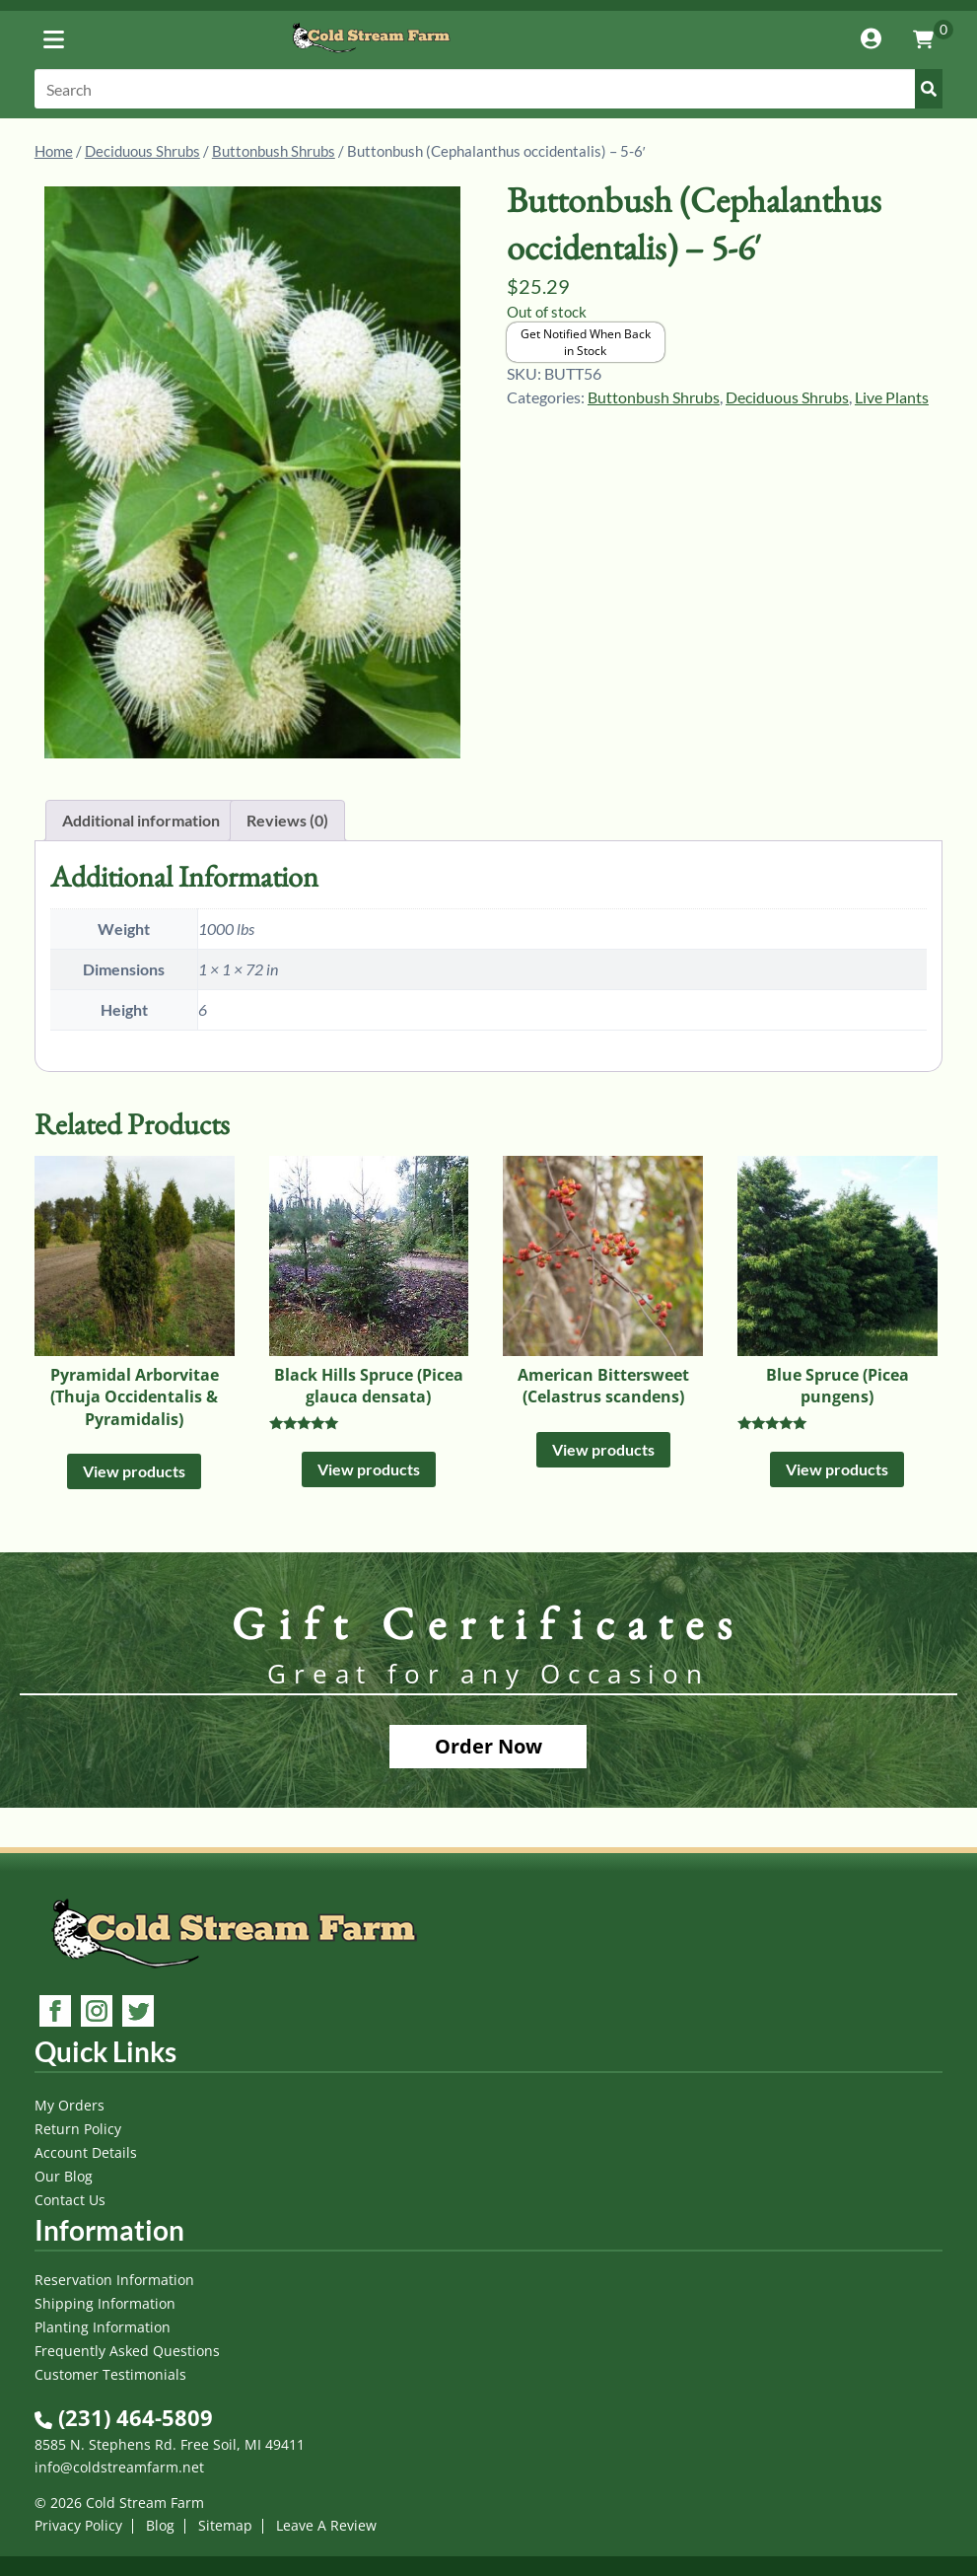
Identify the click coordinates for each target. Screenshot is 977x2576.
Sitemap (225, 2525)
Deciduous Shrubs (142, 151)
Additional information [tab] (141, 820)
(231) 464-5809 (124, 2417)
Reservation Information (114, 2279)
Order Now (488, 1746)
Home (54, 151)
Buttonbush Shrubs (273, 151)
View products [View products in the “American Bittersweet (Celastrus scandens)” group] (603, 1449)
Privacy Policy (78, 2525)
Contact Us (70, 2199)
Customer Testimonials (110, 2374)
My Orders (70, 2105)
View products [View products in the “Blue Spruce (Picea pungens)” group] (837, 1469)
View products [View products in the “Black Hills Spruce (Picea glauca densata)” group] (368, 1469)
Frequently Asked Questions (127, 2350)
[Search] (488, 88)
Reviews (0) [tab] (287, 820)
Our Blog (64, 2176)
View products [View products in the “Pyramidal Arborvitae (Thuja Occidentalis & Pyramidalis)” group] (134, 1471)
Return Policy (78, 2128)
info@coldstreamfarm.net (119, 2467)
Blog (160, 2525)
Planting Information (103, 2327)
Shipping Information (105, 2303)
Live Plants (892, 397)
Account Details (86, 2152)
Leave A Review (326, 2525)
